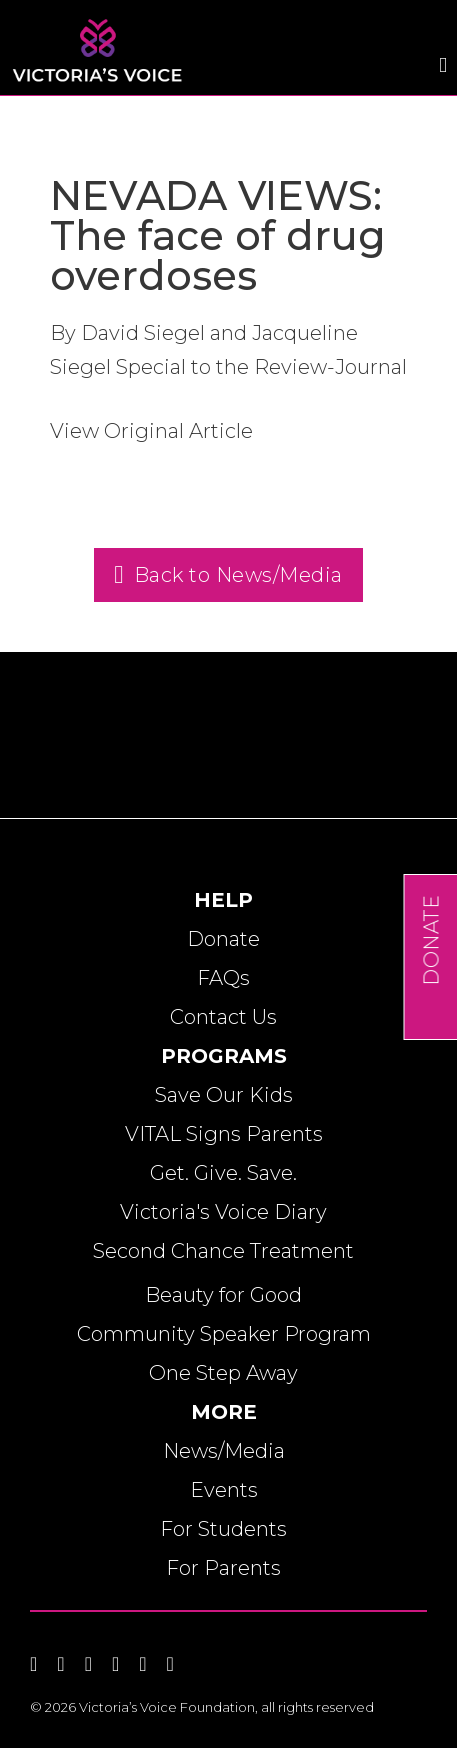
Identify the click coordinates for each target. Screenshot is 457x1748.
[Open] (443, 65)
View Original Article (151, 431)
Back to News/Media (228, 574)
